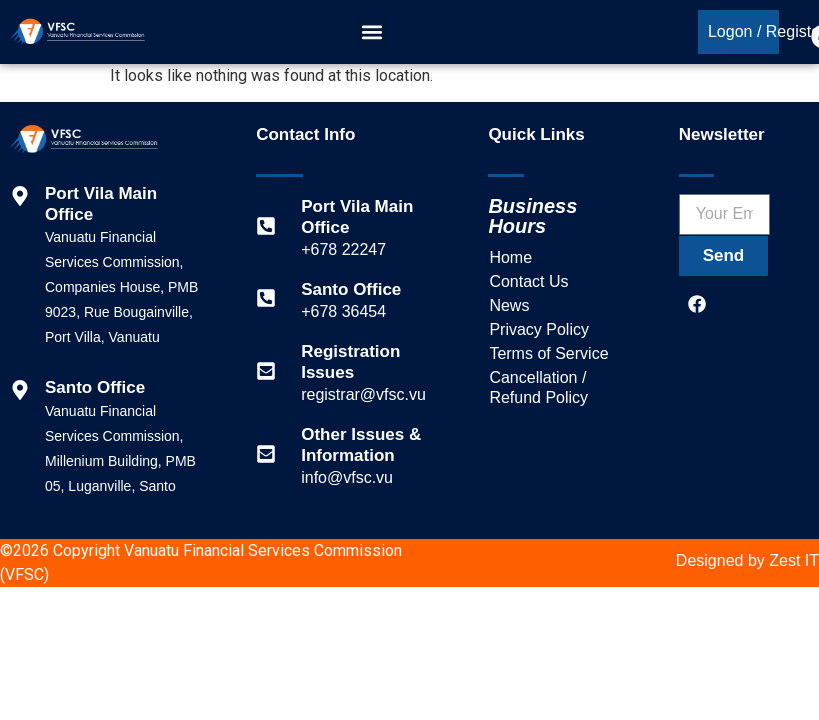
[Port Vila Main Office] (266, 226)
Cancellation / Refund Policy (538, 387)
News (509, 305)
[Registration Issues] (266, 371)
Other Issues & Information (361, 444)
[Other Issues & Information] (266, 454)
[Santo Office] (266, 298)
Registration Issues (350, 361)
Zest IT (794, 560)
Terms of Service (548, 353)
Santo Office (351, 289)
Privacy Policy (539, 329)
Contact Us (528, 281)
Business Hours (532, 216)
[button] (371, 32)
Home (510, 257)
